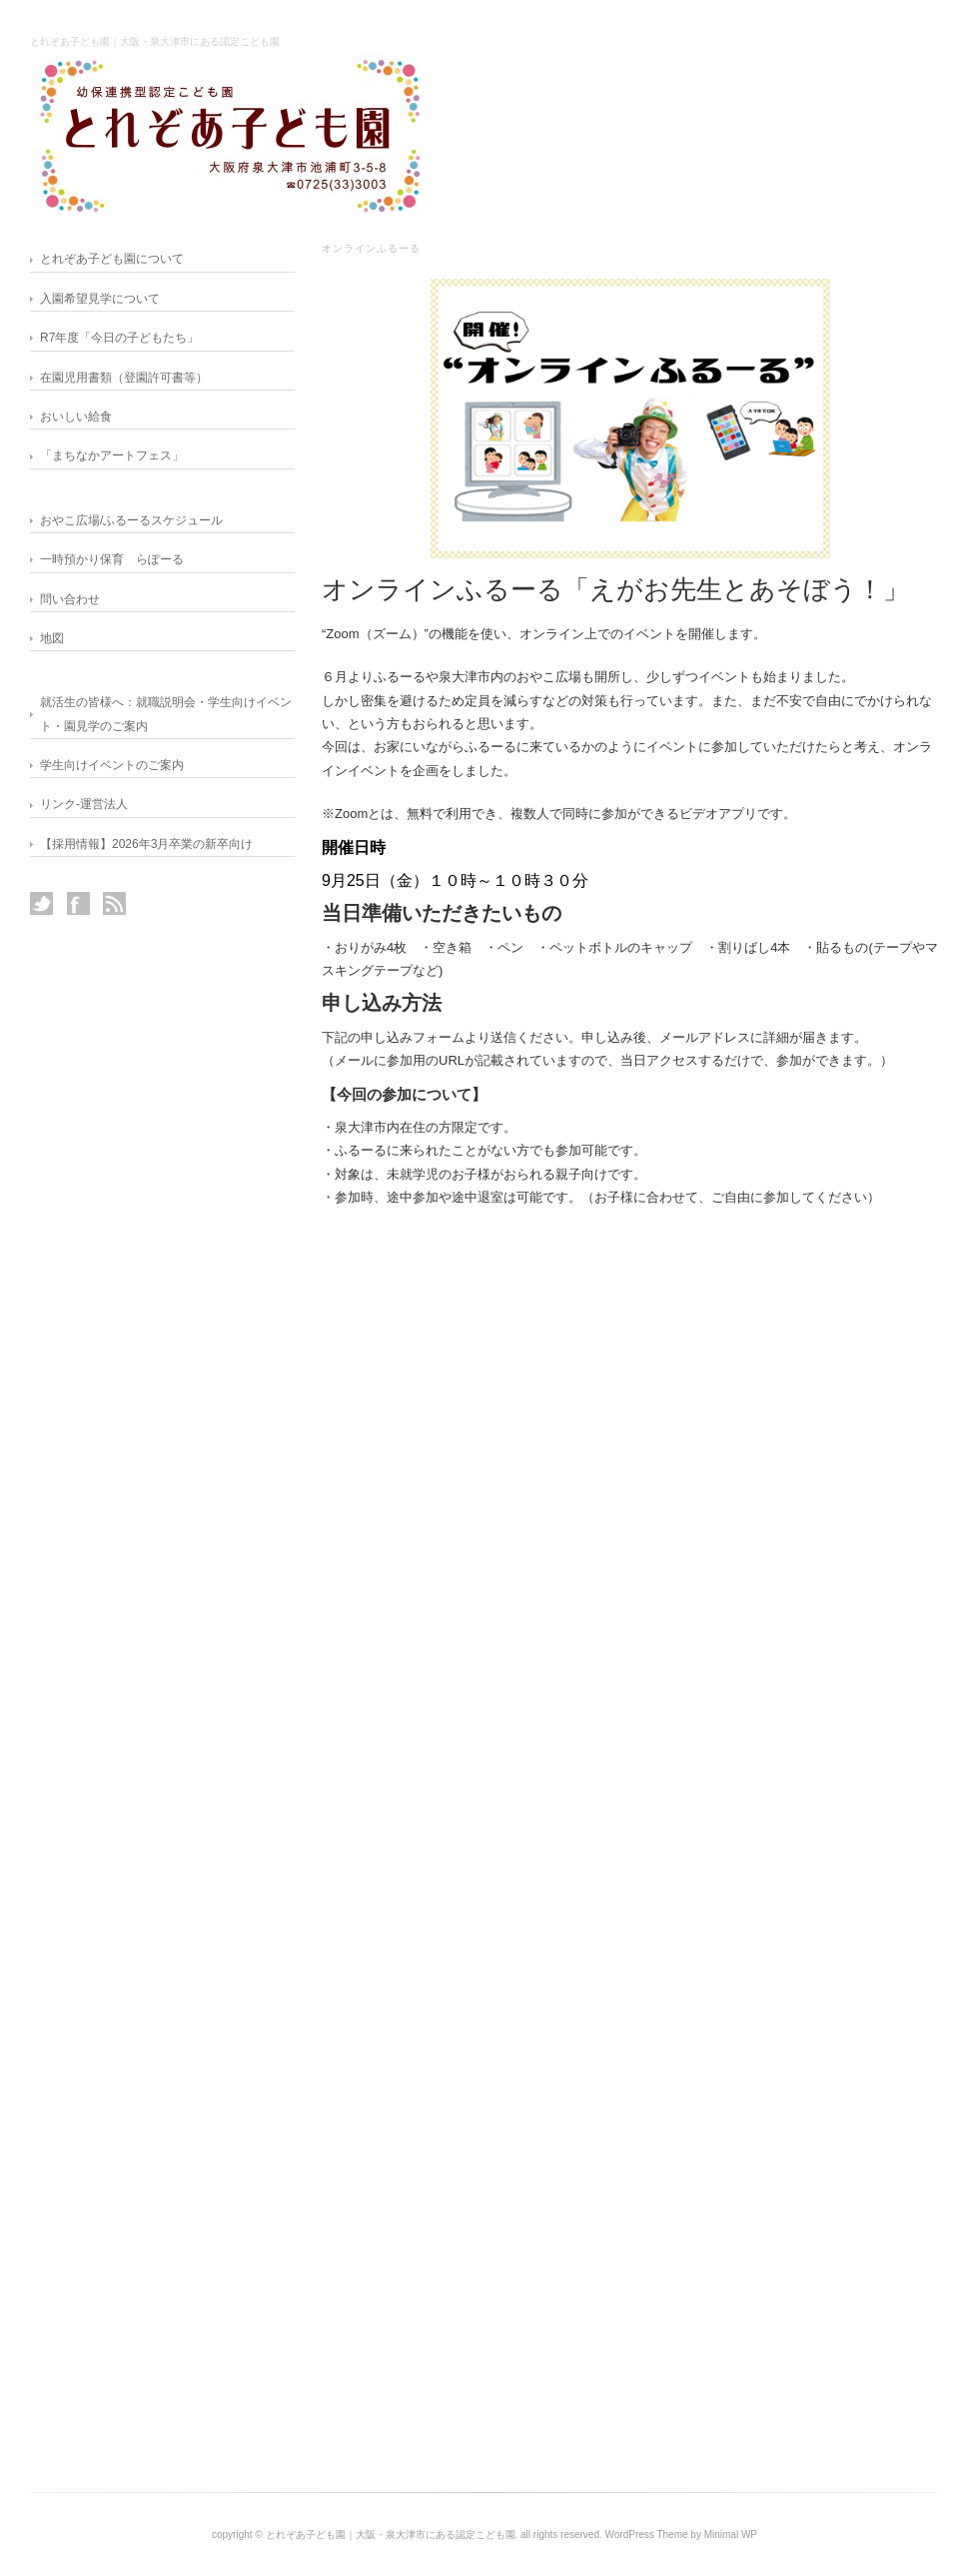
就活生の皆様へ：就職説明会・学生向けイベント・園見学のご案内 (166, 713)
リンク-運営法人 (84, 804)
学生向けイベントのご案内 (112, 765)
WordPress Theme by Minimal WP (681, 2534)
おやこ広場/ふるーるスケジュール (131, 520)
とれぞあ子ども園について (112, 259)
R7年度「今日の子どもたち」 (119, 338)
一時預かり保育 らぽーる (112, 559)
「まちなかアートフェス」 (112, 455)
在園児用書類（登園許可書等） (124, 378)
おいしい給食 (76, 417)
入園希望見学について (100, 299)
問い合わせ (70, 599)
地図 (52, 638)
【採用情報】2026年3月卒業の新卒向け (146, 844)
